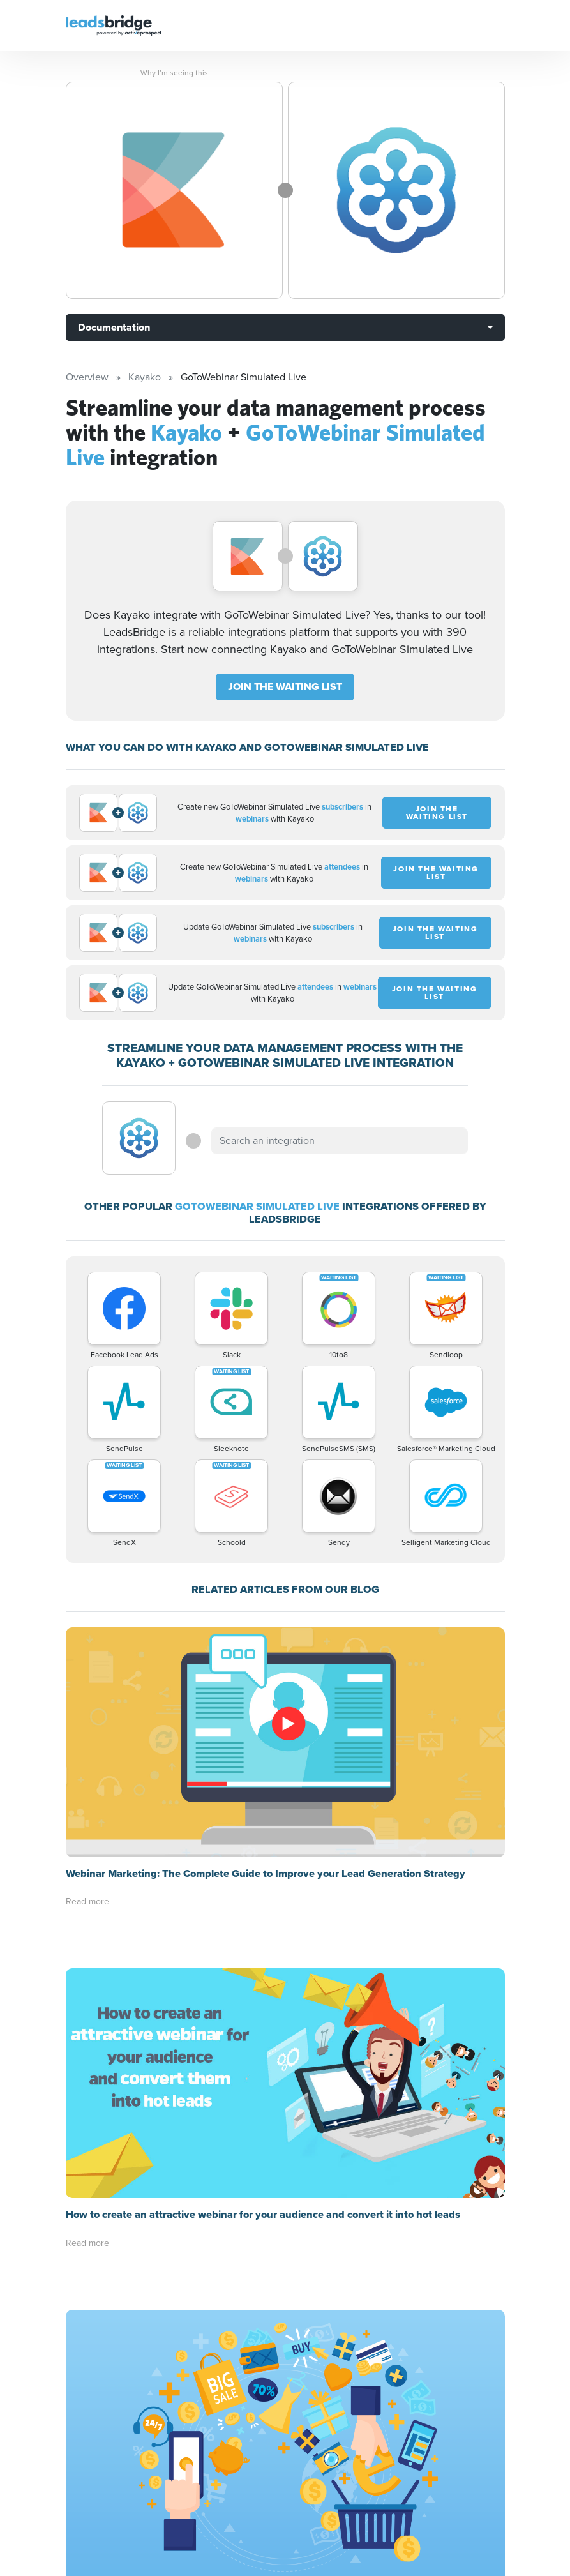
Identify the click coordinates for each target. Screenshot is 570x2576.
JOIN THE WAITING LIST (285, 686)
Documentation (114, 327)
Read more (87, 1901)
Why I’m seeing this (174, 73)
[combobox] (339, 1140)
